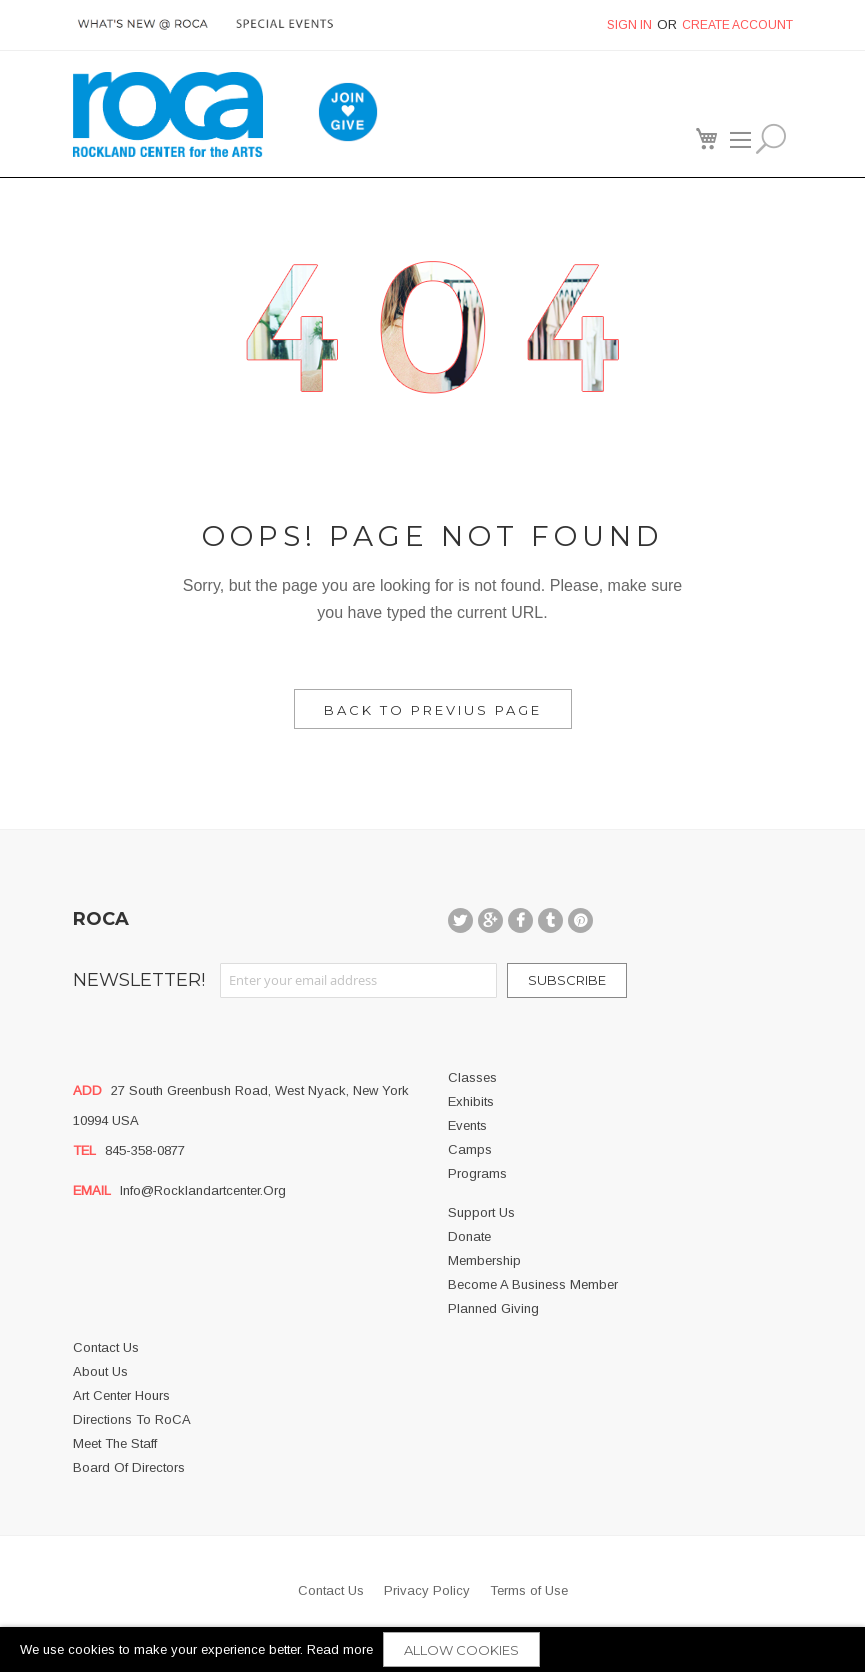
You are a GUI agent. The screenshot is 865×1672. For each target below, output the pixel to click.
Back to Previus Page (433, 710)
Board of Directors (129, 1467)
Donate (469, 1236)
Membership (484, 1260)
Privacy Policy (427, 1590)
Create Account (737, 25)
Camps (470, 1149)
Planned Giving (493, 1308)
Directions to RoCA (132, 1419)
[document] (432, 1649)
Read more (340, 1649)
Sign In (629, 25)
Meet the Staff (115, 1443)
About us (100, 1371)
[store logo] (168, 114)
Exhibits (471, 1101)
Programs (477, 1173)
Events (467, 1125)
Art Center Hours (121, 1395)
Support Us (481, 1212)
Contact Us (106, 1347)
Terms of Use (529, 1590)
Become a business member (533, 1284)
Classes (472, 1077)
